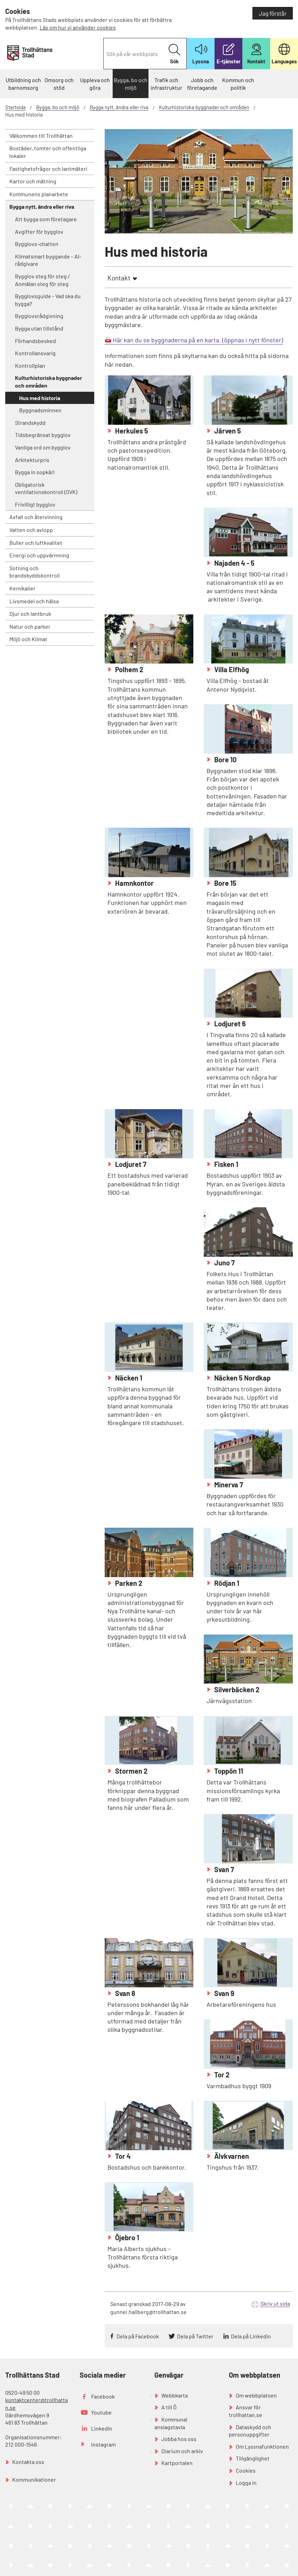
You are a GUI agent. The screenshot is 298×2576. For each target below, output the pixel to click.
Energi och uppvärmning (39, 555)
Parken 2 (128, 1583)
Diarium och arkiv (182, 2451)
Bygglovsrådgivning (39, 315)
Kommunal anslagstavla (170, 2423)
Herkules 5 (131, 431)
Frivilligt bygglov (35, 504)
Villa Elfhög (231, 669)
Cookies (246, 2470)
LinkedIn (101, 2428)
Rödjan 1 (226, 1583)
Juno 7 (224, 1262)
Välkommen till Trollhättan (41, 135)
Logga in (246, 2482)
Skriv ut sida (275, 2303)
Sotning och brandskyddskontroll (34, 572)
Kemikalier (22, 588)
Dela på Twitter (195, 2336)
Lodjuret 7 (130, 1164)
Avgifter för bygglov (39, 231)
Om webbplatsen (256, 2395)
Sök (174, 54)
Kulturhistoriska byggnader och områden (204, 107)
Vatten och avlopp (31, 529)
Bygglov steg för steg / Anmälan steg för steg (42, 280)
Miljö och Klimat (28, 639)
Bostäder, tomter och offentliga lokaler (47, 152)
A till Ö (169, 2407)
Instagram (103, 2444)
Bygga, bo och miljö (130, 84)
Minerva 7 (228, 1484)
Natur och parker (29, 626)
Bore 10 (224, 759)
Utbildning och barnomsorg (23, 84)
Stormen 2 (130, 1771)
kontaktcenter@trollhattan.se (36, 2403)
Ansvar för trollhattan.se (245, 2411)
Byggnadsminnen (40, 410)
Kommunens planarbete (38, 194)
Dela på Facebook (137, 2336)
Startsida (15, 107)
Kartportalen (177, 2462)
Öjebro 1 (126, 2237)
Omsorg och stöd (59, 84)
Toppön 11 (228, 1771)
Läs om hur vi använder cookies (78, 27)
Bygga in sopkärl (35, 472)
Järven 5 (227, 431)
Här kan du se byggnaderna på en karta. (167, 340)
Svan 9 (223, 1993)
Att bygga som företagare (46, 219)
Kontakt (118, 278)
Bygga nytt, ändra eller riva (119, 107)
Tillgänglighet (252, 2458)
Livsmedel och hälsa (34, 601)
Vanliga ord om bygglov (43, 447)
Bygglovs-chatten (36, 243)
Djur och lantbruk (30, 613)
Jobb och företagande (202, 84)
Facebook (103, 2396)
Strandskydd (30, 422)
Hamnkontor (134, 883)
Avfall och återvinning (36, 517)
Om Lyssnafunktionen (262, 2446)
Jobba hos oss (178, 2438)
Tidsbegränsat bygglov (43, 434)
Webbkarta (174, 2395)
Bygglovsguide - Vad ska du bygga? (48, 300)
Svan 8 (124, 1993)
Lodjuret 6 (229, 1023)
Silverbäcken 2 (236, 1689)
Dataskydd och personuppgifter (250, 2431)
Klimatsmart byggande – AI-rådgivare (48, 260)
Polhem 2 (128, 669)
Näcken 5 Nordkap (242, 1378)
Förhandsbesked (35, 340)
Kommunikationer (34, 2479)
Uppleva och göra (95, 84)
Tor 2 (221, 2074)
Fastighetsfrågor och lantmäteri (48, 168)
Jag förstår (273, 13)
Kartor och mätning (32, 181)
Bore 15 (224, 883)
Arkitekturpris (32, 459)
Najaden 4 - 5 (234, 563)
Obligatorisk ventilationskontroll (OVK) (46, 488)
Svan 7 (223, 1869)
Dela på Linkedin (251, 2336)
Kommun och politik (238, 84)
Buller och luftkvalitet (35, 542)
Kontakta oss (28, 2461)
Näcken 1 (128, 1378)
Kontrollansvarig (35, 353)
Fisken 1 (225, 1164)
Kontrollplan (30, 365)
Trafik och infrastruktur (166, 84)
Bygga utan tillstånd (39, 328)
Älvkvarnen (231, 2156)
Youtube (101, 2412)
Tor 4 (122, 2156)
